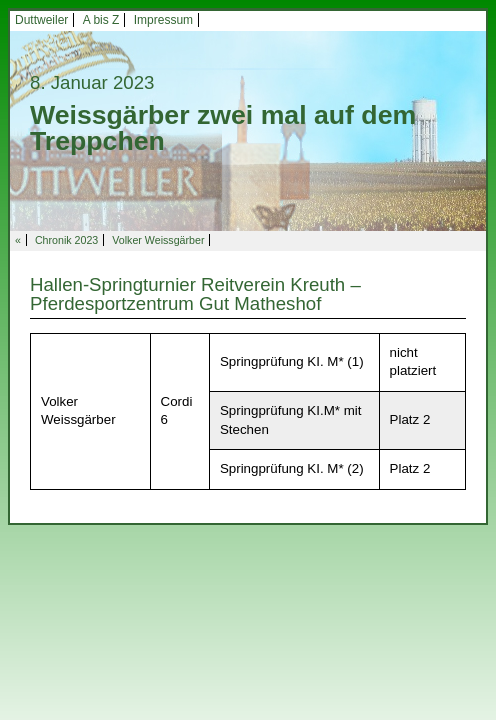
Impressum (163, 20)
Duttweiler (41, 20)
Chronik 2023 (66, 240)
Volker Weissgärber (158, 240)
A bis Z (101, 20)
